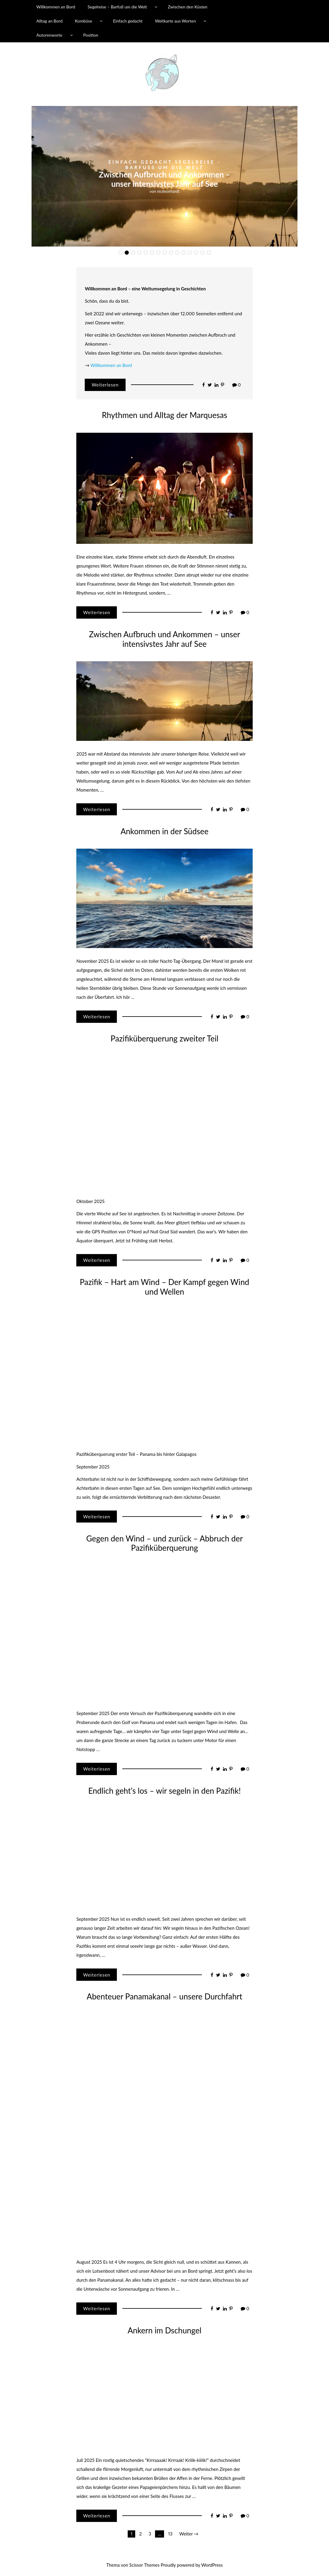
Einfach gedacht (127, 20)
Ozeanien (162, 169)
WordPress (212, 2565)
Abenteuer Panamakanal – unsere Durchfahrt (164, 1996)
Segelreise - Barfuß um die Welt (177, 172)
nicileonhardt (168, 189)
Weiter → (188, 2533)
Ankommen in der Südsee (164, 831)
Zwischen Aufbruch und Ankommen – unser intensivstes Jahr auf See (164, 639)
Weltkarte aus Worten (175, 20)
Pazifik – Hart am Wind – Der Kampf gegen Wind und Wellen (164, 1286)
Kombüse (83, 20)
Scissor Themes (144, 2565)
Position (90, 35)
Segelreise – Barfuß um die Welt (117, 6)
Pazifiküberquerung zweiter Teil (164, 1038)
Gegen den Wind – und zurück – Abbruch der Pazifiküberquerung (164, 1543)
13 (170, 2533)
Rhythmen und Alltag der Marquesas (164, 182)
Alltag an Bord (49, 20)
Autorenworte (49, 35)
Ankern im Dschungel (164, 2330)
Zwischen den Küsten (187, 6)
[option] (164, 176)
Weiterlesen (105, 384)
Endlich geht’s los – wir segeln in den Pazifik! (164, 1791)
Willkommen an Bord (55, 6)
